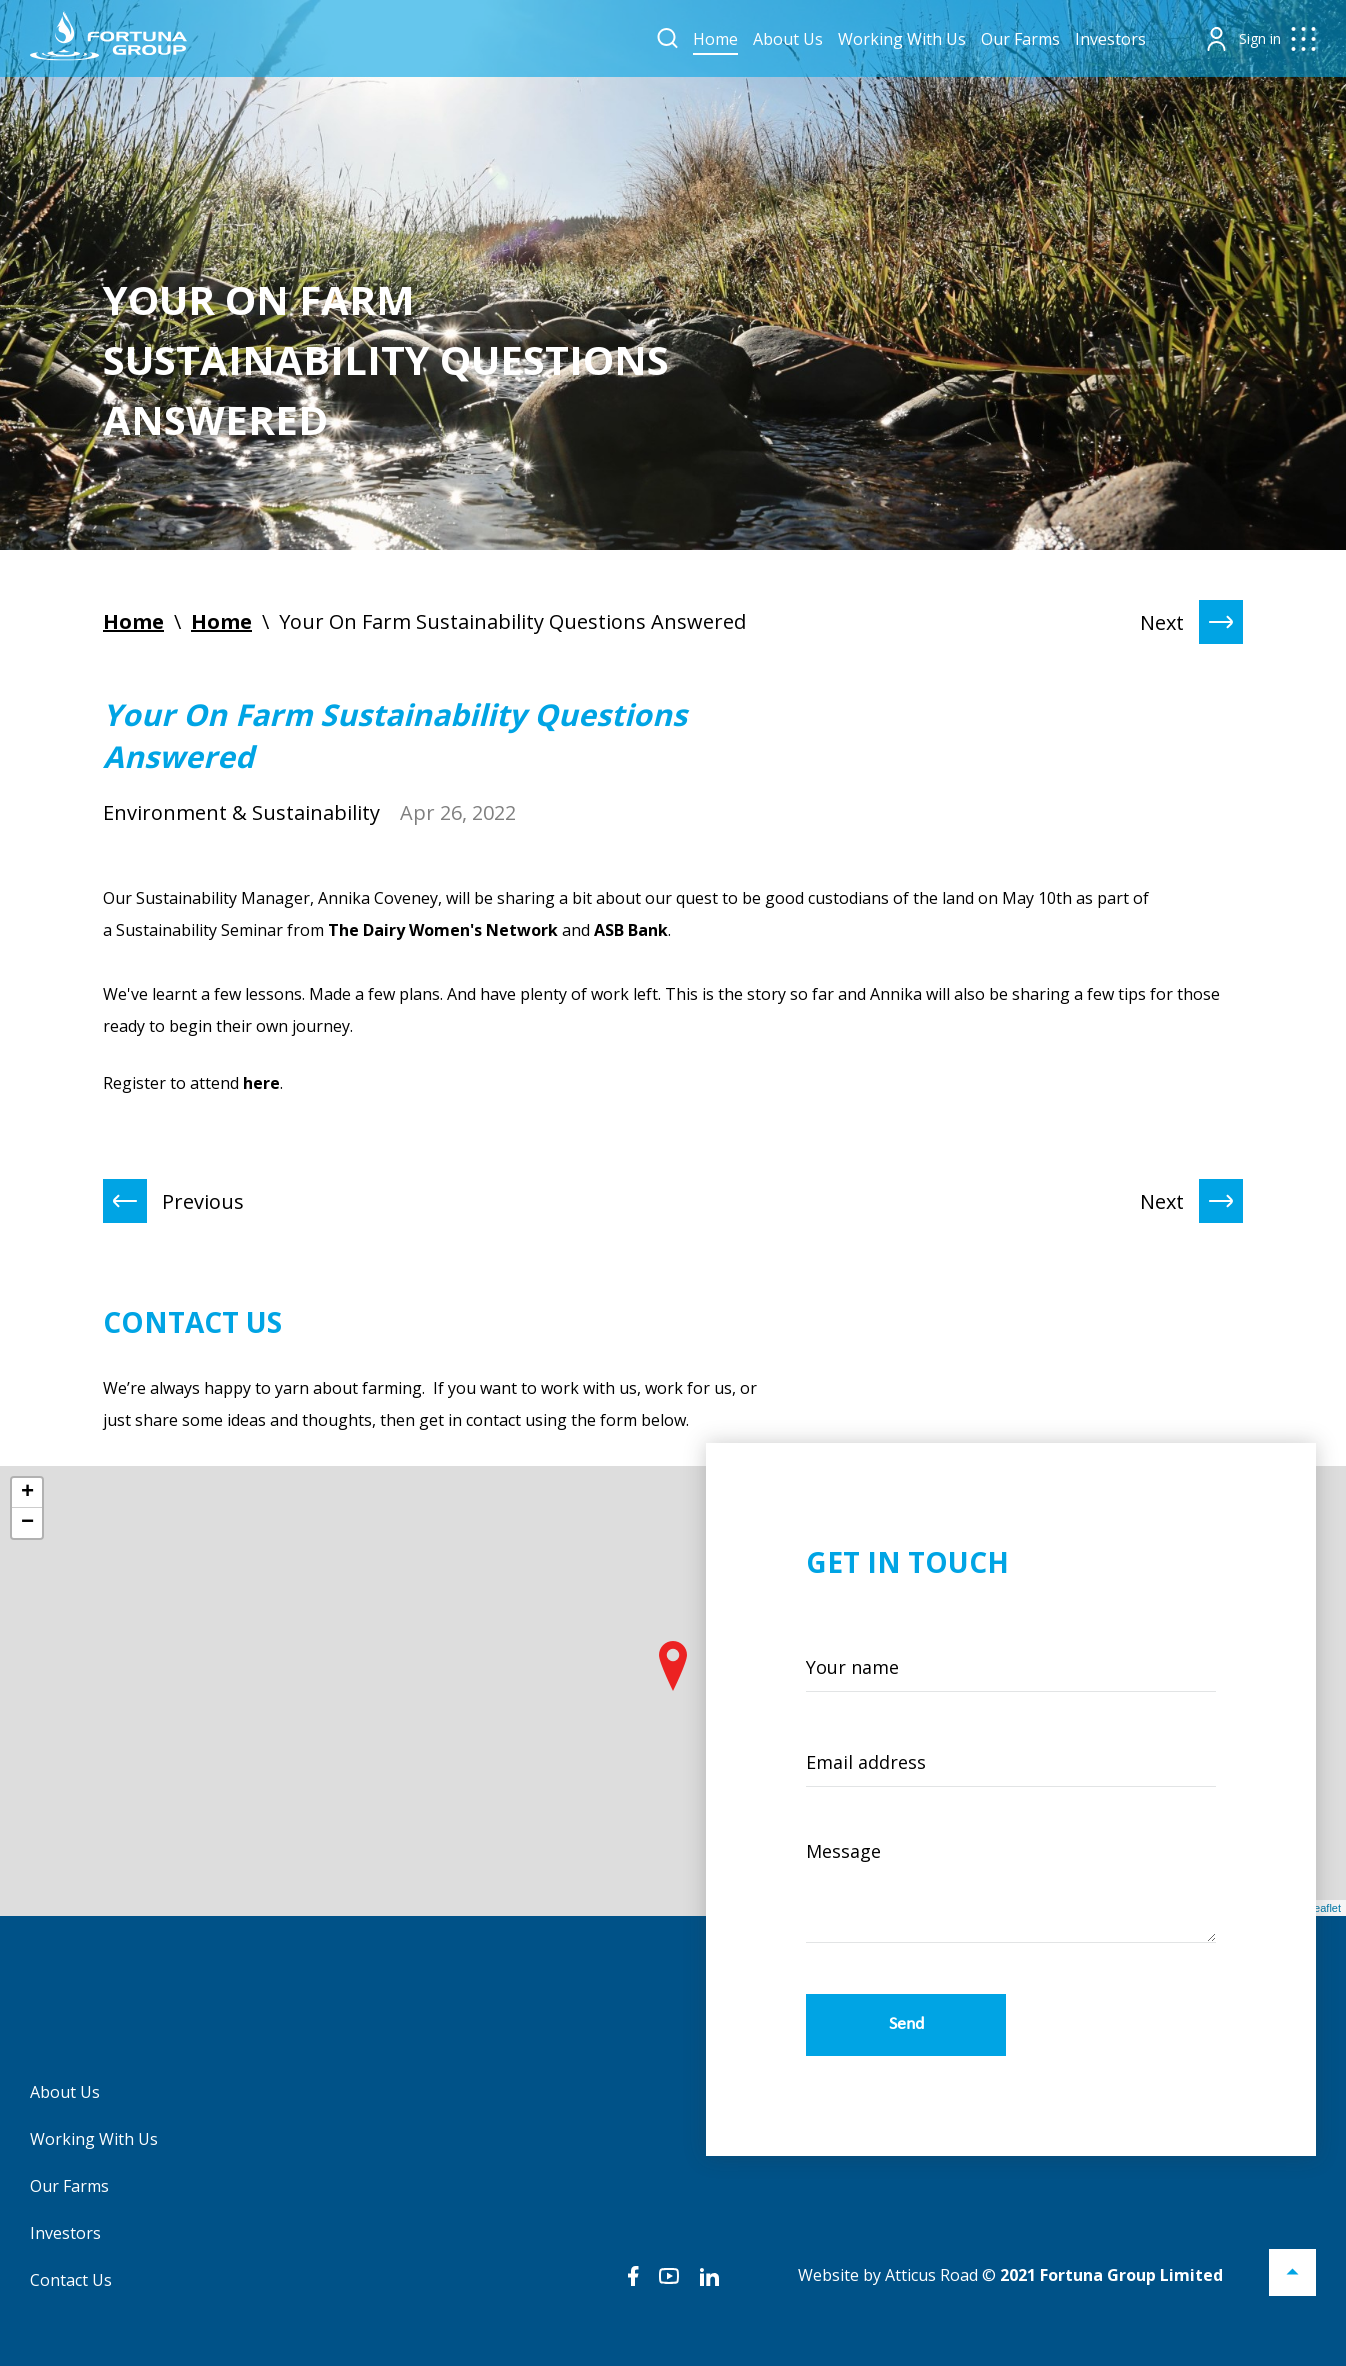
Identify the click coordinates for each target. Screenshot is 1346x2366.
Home (715, 39)
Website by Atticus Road (888, 2275)
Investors (1110, 39)
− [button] (27, 1523)
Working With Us (902, 39)
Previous (173, 1201)
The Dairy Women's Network (443, 930)
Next (1191, 622)
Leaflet (1324, 1908)
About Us (788, 39)
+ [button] (27, 1493)
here (261, 1083)
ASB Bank (631, 930)
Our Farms (1020, 39)
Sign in (1260, 38)
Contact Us (71, 2280)
